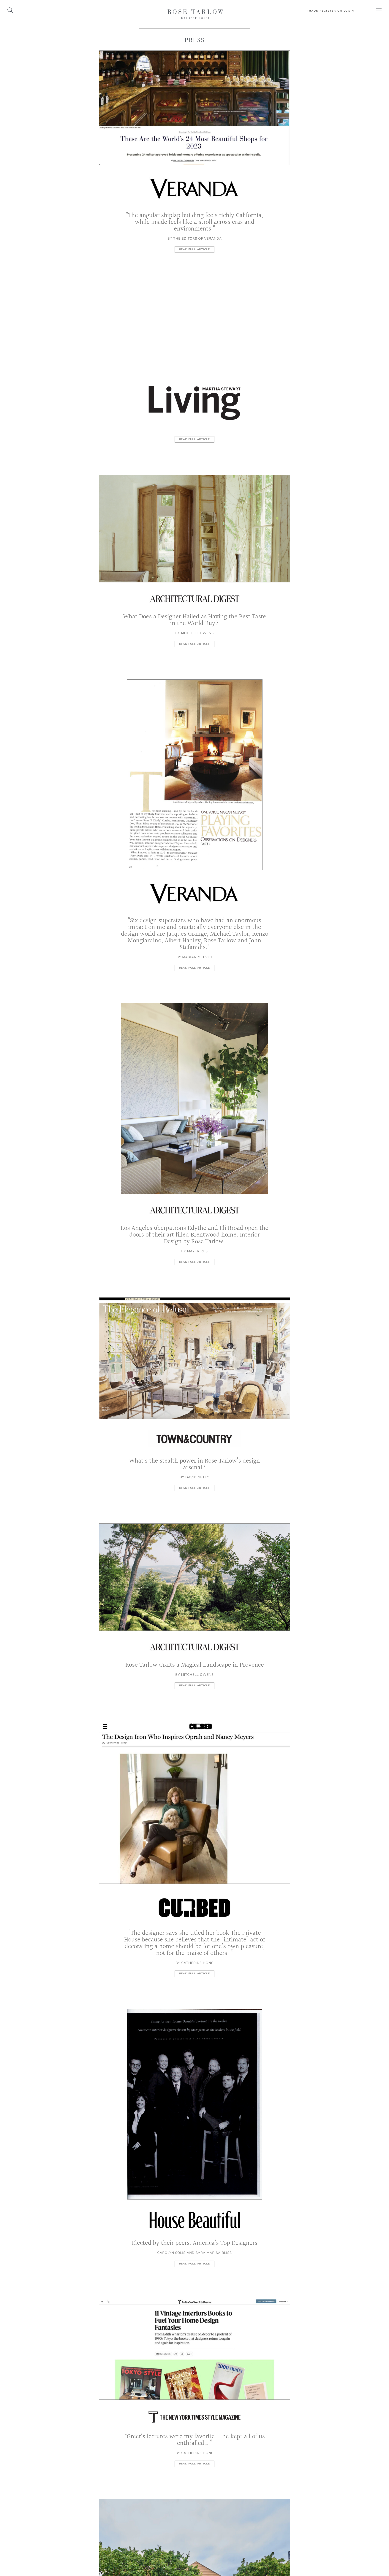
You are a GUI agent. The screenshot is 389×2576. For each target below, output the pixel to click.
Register (328, 10)
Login (349, 10)
